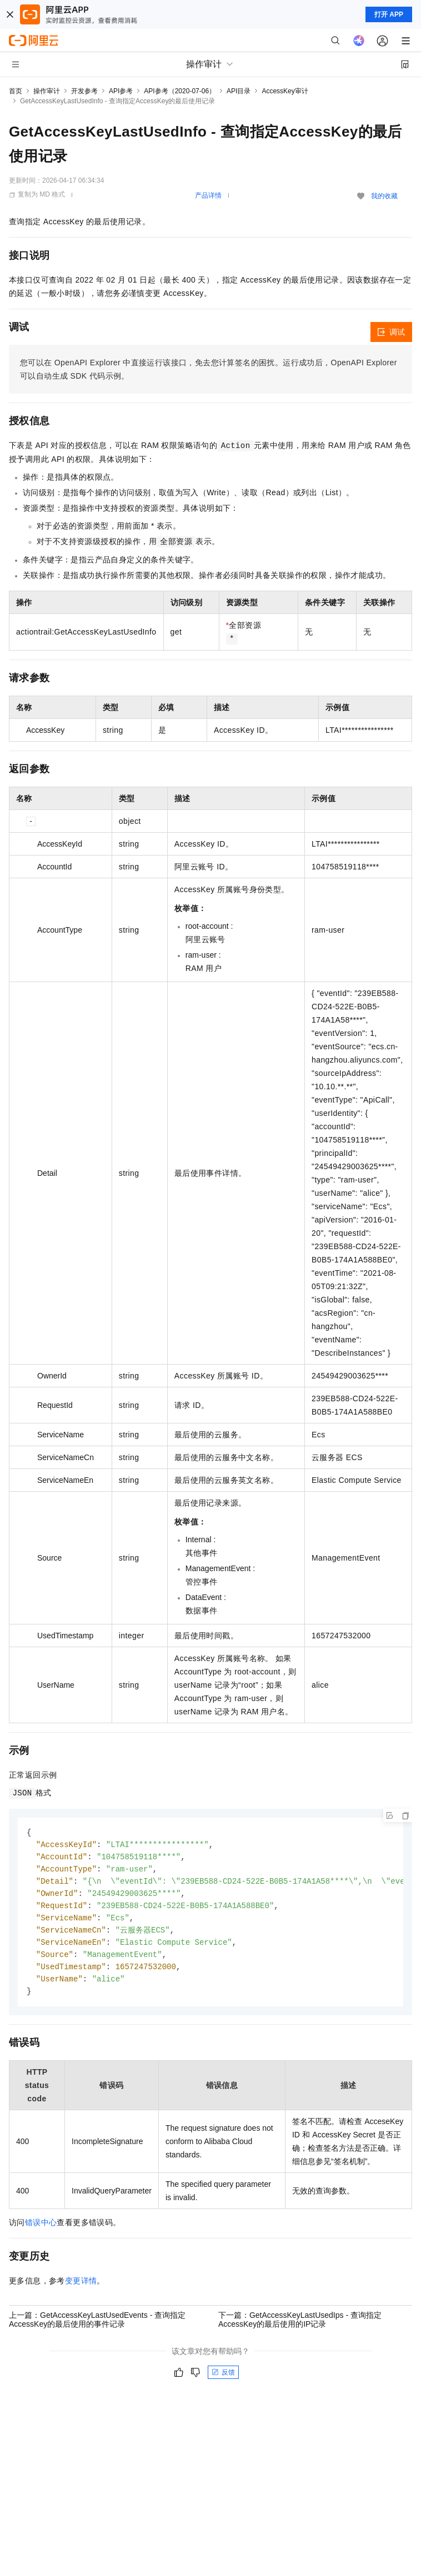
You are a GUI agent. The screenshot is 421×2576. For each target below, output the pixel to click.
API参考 (121, 91)
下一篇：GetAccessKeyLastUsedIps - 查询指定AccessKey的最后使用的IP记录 (300, 2327)
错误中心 (41, 2230)
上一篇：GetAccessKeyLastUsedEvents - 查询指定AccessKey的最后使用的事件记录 (97, 2327)
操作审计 (46, 91)
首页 (15, 91)
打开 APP (388, 14)
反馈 (223, 2380)
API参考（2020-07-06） (179, 91)
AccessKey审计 (285, 91)
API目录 (238, 91)
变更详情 (81, 2288)
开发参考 (84, 91)
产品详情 (208, 195)
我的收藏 (384, 196)
